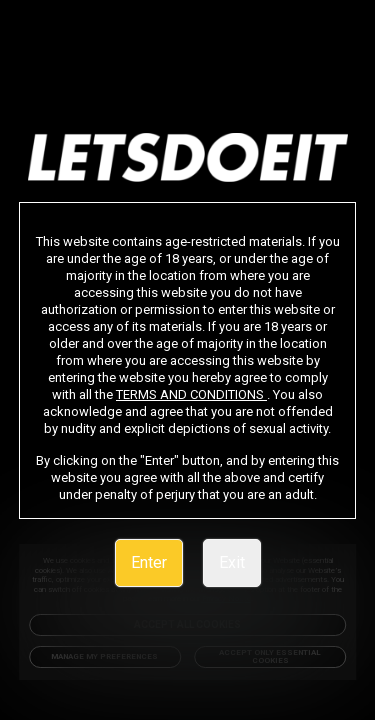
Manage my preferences (105, 656)
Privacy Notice (275, 598)
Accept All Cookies (188, 624)
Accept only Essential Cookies (270, 656)
